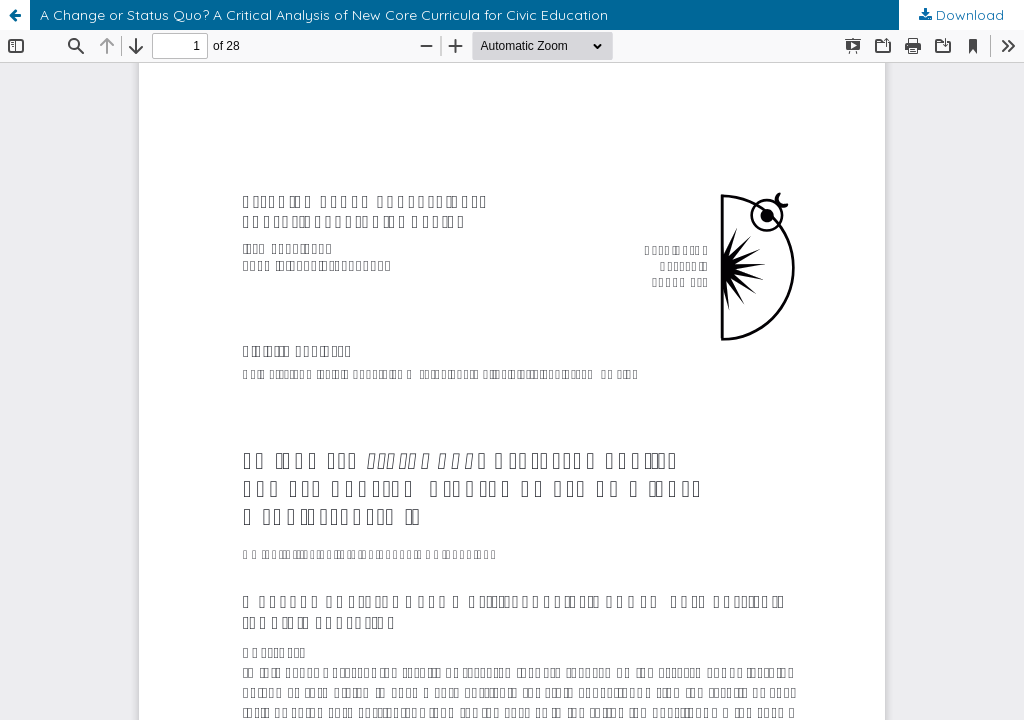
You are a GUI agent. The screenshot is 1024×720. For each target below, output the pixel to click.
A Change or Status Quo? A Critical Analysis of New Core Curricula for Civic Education (324, 15)
